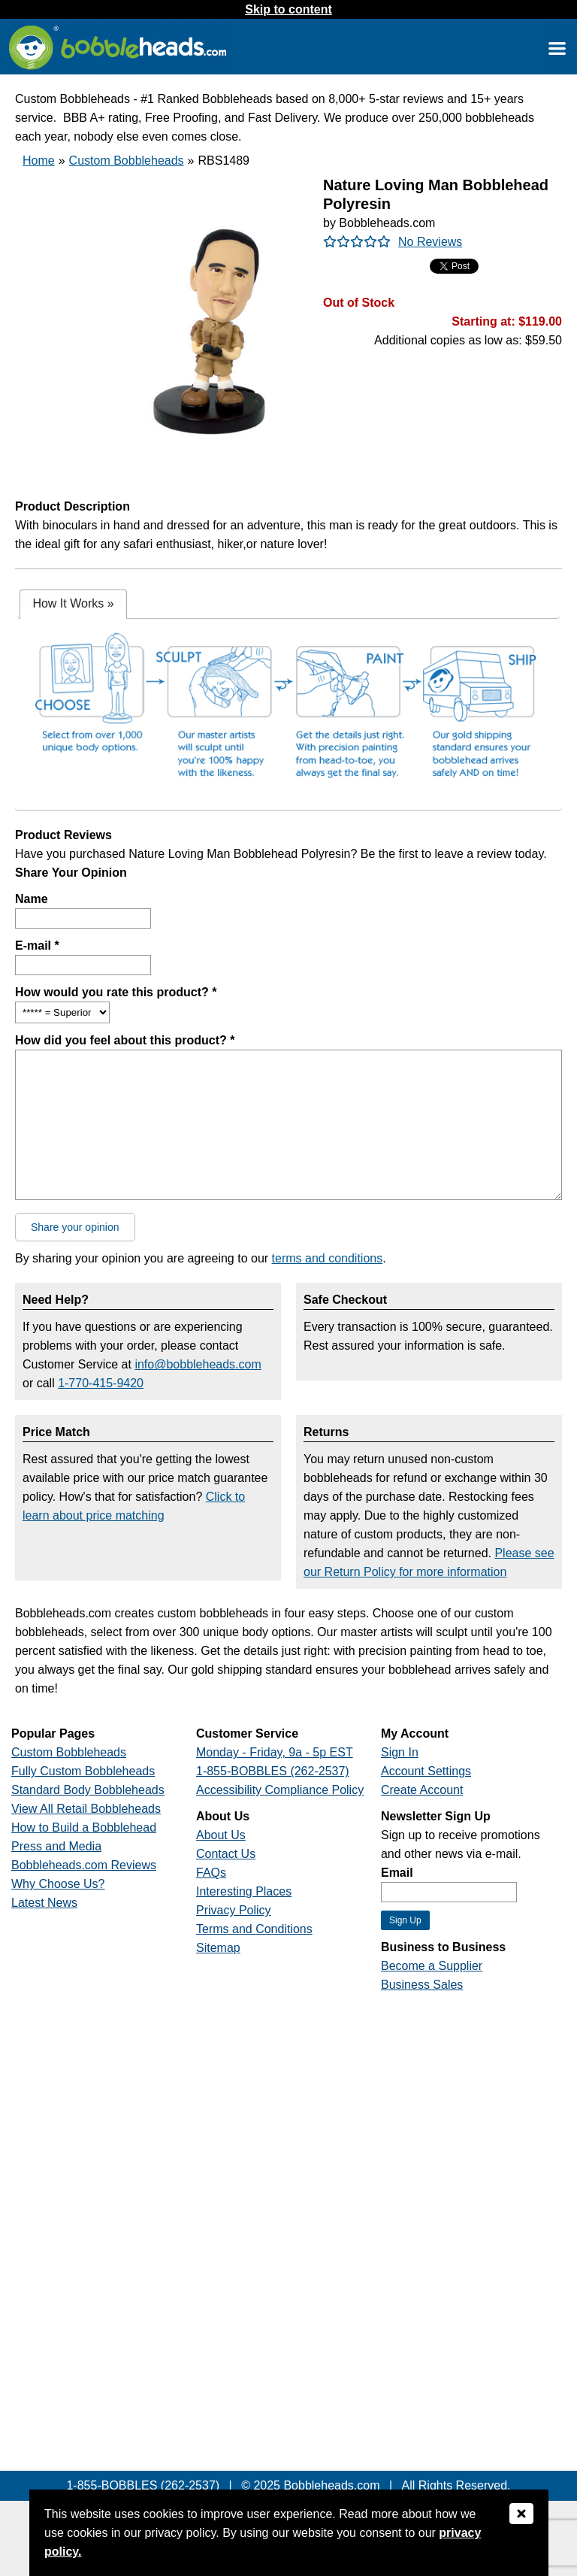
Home (39, 160)
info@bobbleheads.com (197, 1364)
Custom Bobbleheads (126, 160)
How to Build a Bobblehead (83, 1827)
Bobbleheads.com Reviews (83, 1865)
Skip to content (288, 9)
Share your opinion (75, 1227)
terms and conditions (327, 1258)
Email (397, 1872)
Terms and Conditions (254, 1929)
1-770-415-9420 (100, 1383)
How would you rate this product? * (115, 992)
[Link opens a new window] (556, 48)
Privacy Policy (233, 1910)
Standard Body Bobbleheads (88, 1790)
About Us (221, 1835)
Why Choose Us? (58, 1883)
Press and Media (56, 1846)
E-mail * (37, 945)
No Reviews (430, 241)
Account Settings (426, 1771)
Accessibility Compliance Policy (280, 1790)
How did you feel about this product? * (124, 1040)
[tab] (73, 604)
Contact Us (225, 1853)
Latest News (44, 1902)
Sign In (399, 1752)
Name (31, 899)
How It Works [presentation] (72, 603)
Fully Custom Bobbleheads (83, 1771)
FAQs (211, 1872)
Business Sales (422, 1984)
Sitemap (218, 1947)
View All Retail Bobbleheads (86, 1808)
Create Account (422, 1790)
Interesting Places (244, 1891)
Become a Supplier (431, 1965)
